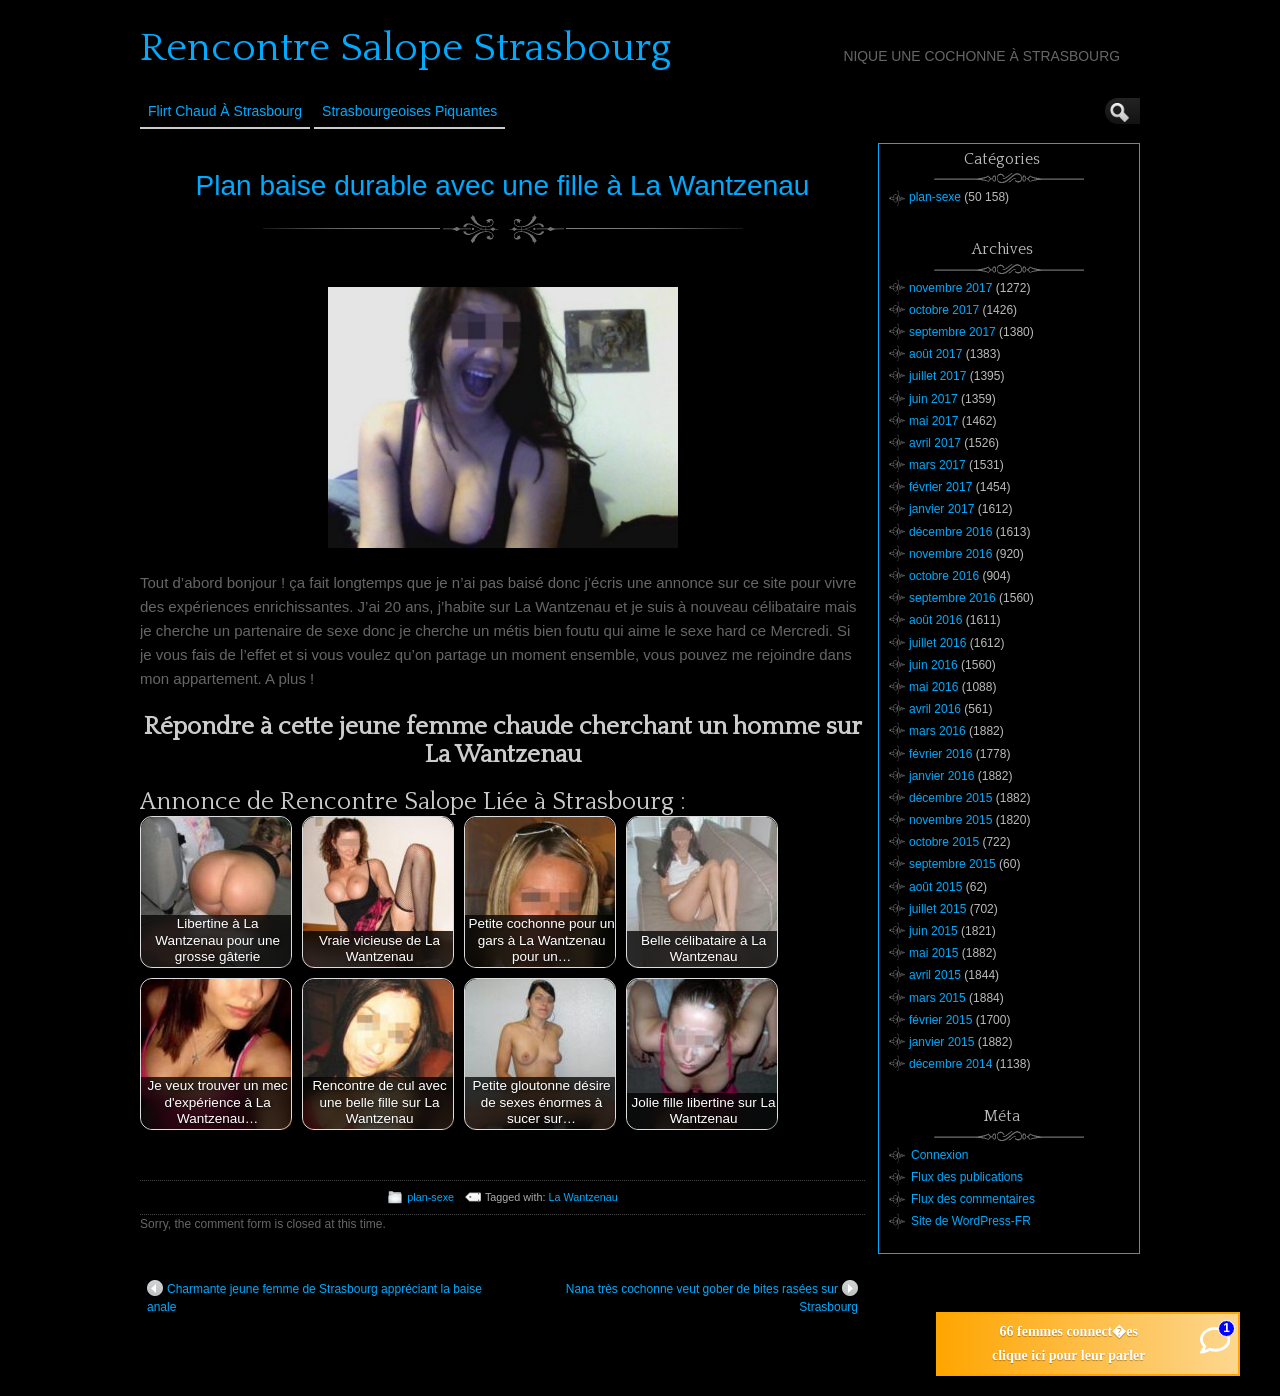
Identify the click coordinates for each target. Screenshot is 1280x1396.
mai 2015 (933, 953)
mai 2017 (933, 421)
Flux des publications (967, 1177)
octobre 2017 (944, 310)
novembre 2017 (950, 288)
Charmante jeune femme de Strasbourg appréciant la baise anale (314, 1297)
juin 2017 (933, 399)
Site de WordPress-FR (971, 1221)
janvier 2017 (941, 509)
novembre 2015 (950, 820)
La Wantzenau (583, 1197)
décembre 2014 (950, 1064)
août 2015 (935, 887)
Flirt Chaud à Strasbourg (225, 111)
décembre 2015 (950, 798)
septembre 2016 (952, 598)
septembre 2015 (952, 864)
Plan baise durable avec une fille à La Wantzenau (503, 185)
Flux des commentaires (973, 1199)
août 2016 (935, 620)
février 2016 (940, 754)
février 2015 (940, 1020)
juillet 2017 (937, 376)
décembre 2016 (950, 532)
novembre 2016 (950, 554)
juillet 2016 (937, 643)
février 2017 (940, 487)
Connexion (939, 1155)
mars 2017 (937, 465)
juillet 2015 (937, 909)
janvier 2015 (941, 1042)
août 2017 (935, 354)
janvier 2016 (941, 776)
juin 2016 (933, 665)
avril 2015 (935, 975)
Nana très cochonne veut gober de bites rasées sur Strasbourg (712, 1297)
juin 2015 (933, 931)
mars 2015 (937, 998)
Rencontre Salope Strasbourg (405, 48)
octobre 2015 (944, 842)
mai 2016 (933, 687)
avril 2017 (935, 443)
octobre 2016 (944, 576)
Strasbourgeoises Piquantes (409, 111)
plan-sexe (430, 1197)
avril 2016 (935, 709)
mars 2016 (937, 731)
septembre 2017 (952, 332)
